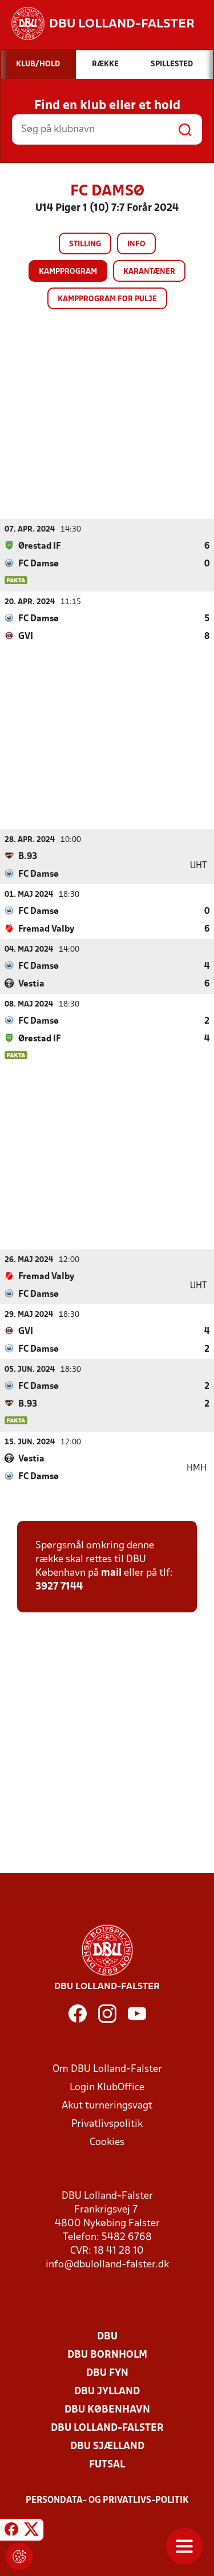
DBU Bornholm (107, 2354)
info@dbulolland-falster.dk (107, 2264)
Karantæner (149, 271)
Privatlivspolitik (107, 2123)
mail (111, 1572)
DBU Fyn (107, 2373)
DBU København (107, 2409)
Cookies (107, 2142)
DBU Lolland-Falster (107, 2428)
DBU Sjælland (107, 2446)
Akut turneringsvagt (107, 2105)
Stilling (85, 244)
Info (136, 244)
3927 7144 (59, 1586)
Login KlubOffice (107, 2087)
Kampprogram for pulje (107, 299)
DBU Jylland (107, 2391)
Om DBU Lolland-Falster (107, 2069)
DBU (107, 2336)
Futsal (107, 2464)
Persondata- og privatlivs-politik (107, 2500)
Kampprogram (68, 271)
